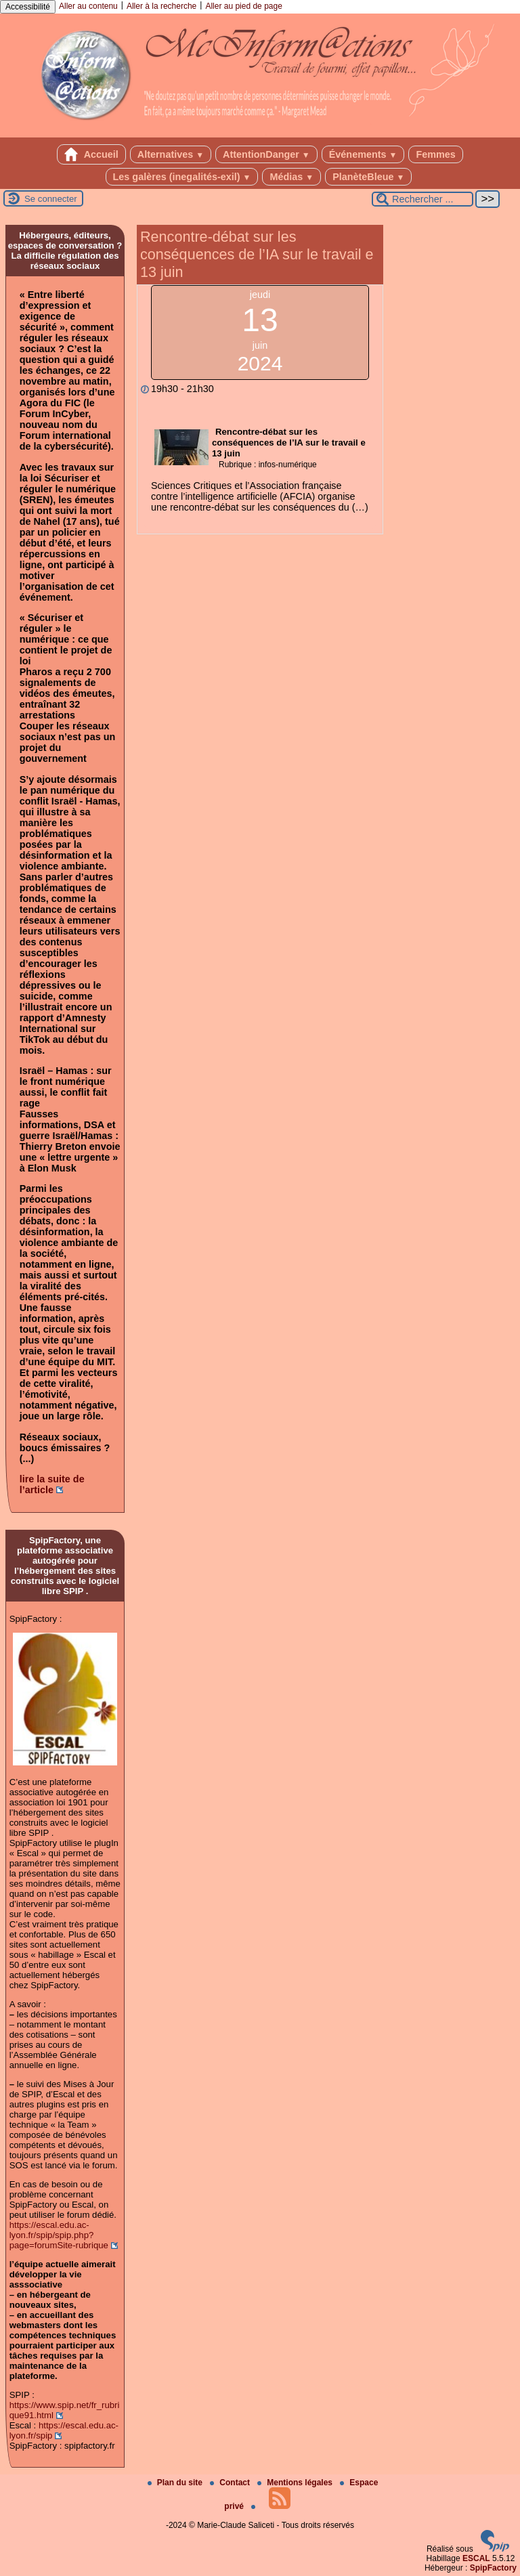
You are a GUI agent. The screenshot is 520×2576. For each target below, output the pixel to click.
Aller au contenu (88, 6)
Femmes (435, 154)
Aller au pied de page (243, 6)
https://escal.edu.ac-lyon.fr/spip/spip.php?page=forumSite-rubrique (58, 2235)
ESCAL (476, 2558)
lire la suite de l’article (52, 1484)
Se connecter (50, 199)
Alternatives (170, 154)
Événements (363, 154)
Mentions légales (295, 2482)
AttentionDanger (266, 154)
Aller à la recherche (161, 6)
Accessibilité (27, 7)
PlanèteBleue (368, 176)
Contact (231, 2482)
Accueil (91, 154)
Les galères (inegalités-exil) (182, 176)
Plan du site (176, 2482)
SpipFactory (493, 2568)
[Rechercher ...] (422, 199)
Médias (291, 176)
